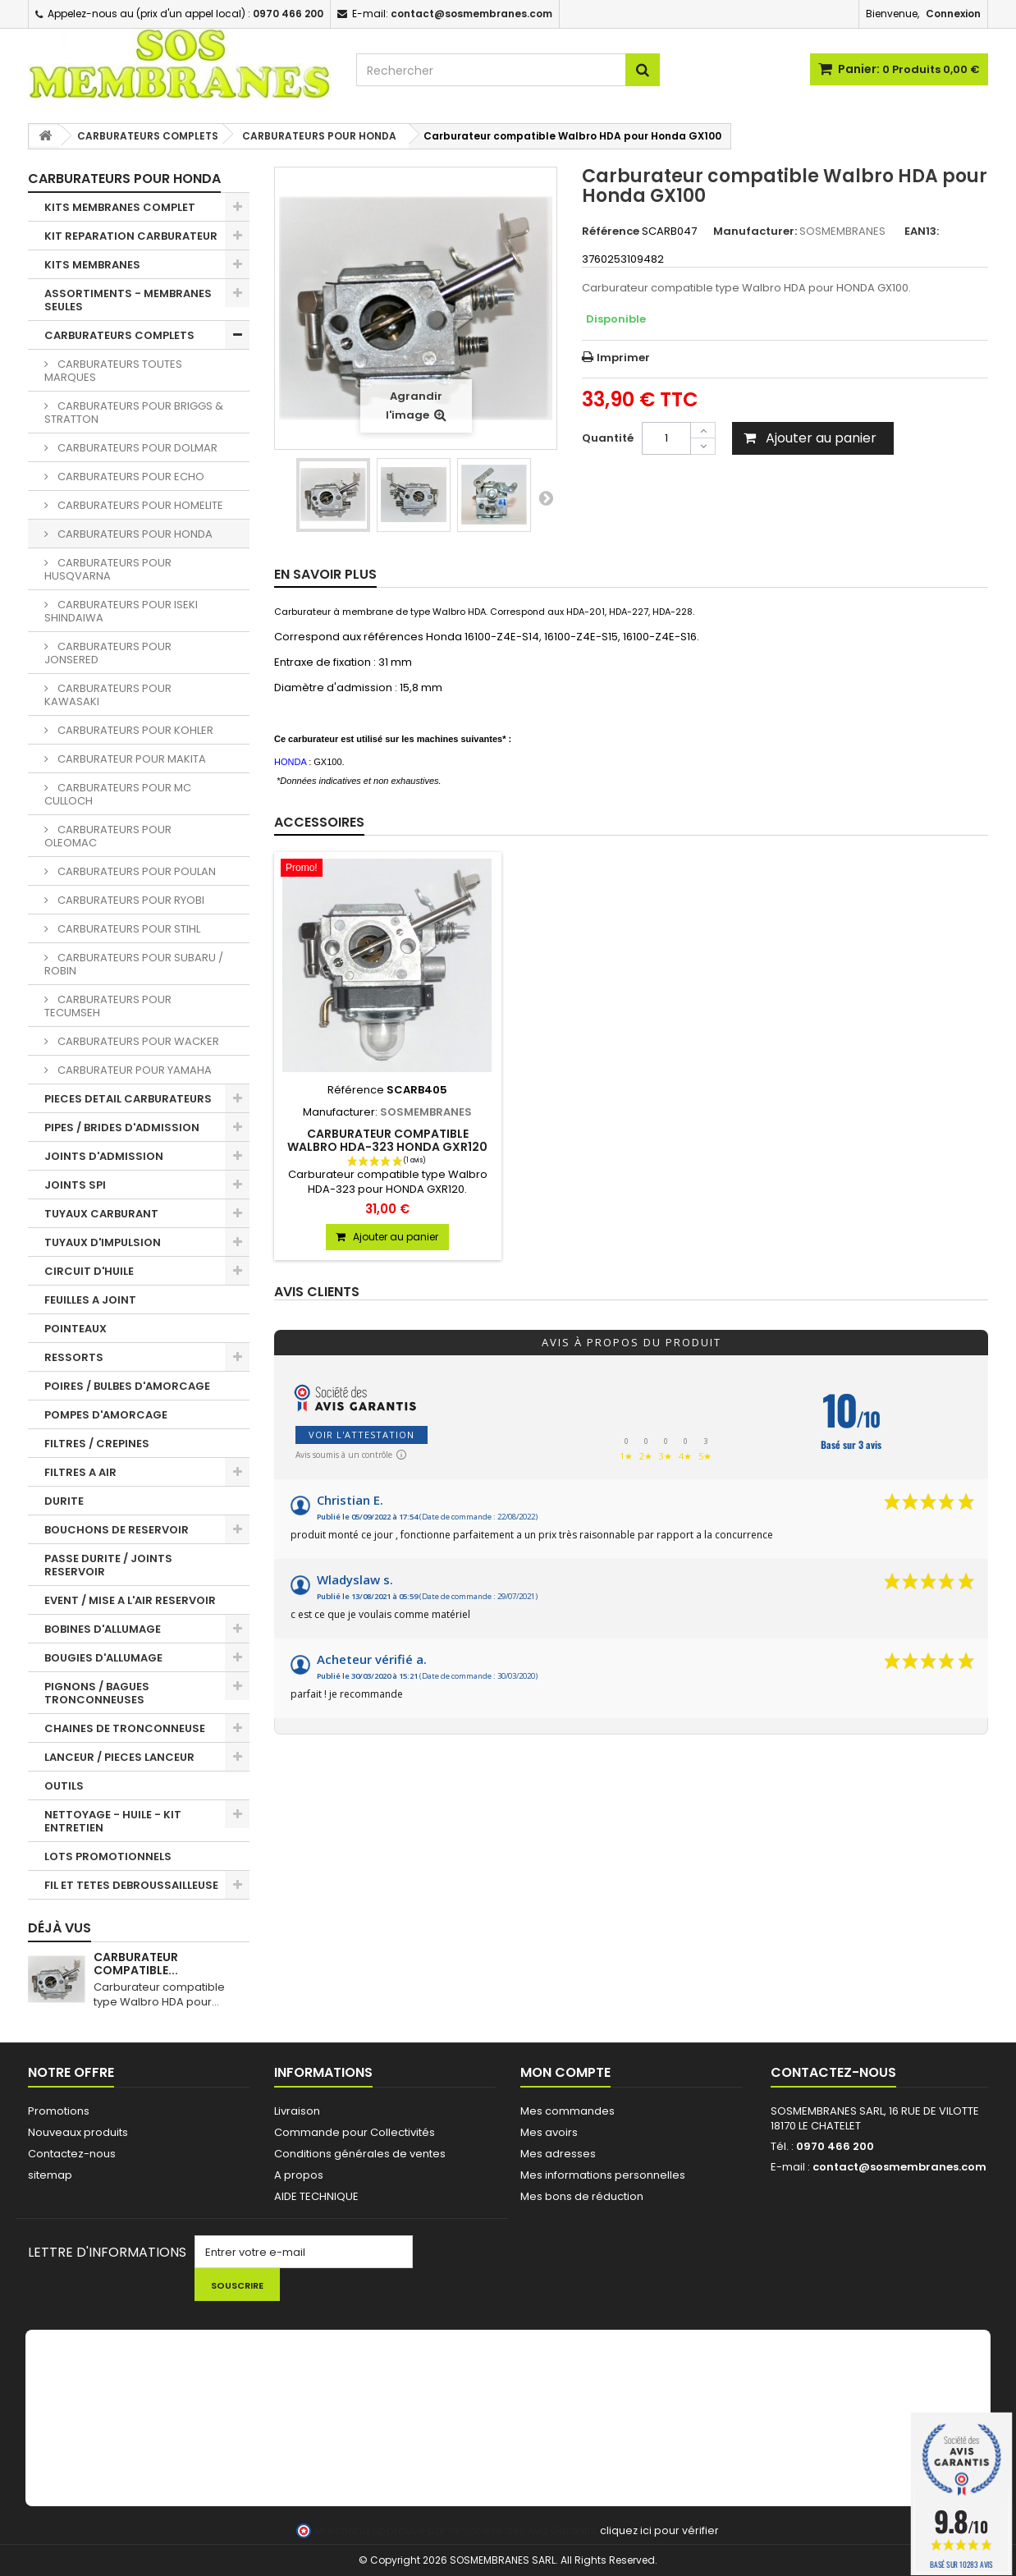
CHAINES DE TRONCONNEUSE (124, 1728)
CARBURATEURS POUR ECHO (129, 476)
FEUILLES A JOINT (90, 1300)
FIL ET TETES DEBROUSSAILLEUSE (131, 1885)
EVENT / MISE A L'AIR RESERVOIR (130, 1600)
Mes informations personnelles (602, 2175)
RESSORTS (73, 1357)
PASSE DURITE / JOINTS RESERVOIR (108, 1565)
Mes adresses (558, 2153)
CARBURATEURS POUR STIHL (127, 929)
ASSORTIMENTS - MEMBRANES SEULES (128, 300)
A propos (298, 2175)
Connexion (953, 14)
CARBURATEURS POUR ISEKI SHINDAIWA (121, 611)
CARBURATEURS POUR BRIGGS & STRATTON (133, 412)
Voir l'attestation (361, 1434)
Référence (610, 231)
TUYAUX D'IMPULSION (102, 1242)
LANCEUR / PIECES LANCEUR (119, 1757)
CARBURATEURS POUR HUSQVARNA (108, 569)
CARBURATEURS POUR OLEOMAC (108, 836)
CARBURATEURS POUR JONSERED (108, 653)
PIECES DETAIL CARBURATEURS (128, 1099)
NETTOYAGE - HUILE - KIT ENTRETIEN (112, 1821)
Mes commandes (567, 2111)
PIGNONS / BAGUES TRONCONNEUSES (96, 1693)
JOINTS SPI (75, 1185)
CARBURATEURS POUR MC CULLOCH (117, 794)
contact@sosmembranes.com (899, 2167)
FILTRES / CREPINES (96, 1443)
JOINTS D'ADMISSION (103, 1156)
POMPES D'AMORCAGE (105, 1415)
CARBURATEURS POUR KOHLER (134, 730)
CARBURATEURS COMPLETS (119, 335)
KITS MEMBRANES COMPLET (119, 207)
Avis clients (316, 1292)
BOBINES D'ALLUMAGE (102, 1629)
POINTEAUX (75, 1328)
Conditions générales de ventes (360, 2153)
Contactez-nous (72, 2153)
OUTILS (64, 1786)
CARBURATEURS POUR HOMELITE (139, 505)
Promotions (58, 2111)
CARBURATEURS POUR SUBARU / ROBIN (133, 964)
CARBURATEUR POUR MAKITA (130, 759)
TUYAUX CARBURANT (101, 1214)
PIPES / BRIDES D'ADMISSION (121, 1127)
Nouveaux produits (78, 2132)
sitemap (50, 2175)
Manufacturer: (755, 231)
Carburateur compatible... (136, 1963)
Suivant (546, 497)
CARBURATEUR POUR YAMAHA (133, 1070)
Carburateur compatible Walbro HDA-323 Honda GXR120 (387, 1140)
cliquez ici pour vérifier (659, 2530)
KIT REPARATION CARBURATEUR (130, 236)
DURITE (64, 1501)
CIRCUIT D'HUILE (89, 1271)
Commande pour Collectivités (354, 2132)
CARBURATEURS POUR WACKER (137, 1041)
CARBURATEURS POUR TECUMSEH (108, 1006)
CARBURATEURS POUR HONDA (134, 534)
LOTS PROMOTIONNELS (108, 1856)
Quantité (608, 438)
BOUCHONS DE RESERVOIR (116, 1530)
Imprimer (623, 357)
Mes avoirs (549, 2132)
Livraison (297, 2111)
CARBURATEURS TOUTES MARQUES (113, 370)
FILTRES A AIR (80, 1472)
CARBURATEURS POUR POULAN (135, 871)
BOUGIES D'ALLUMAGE (103, 1658)
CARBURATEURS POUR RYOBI (129, 900)
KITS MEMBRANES (92, 265)
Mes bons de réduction (581, 2196)
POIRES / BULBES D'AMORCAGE (127, 1386)
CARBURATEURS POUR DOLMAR (136, 448)
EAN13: (921, 231)
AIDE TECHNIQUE (316, 2196)
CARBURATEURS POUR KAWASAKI (108, 695)
